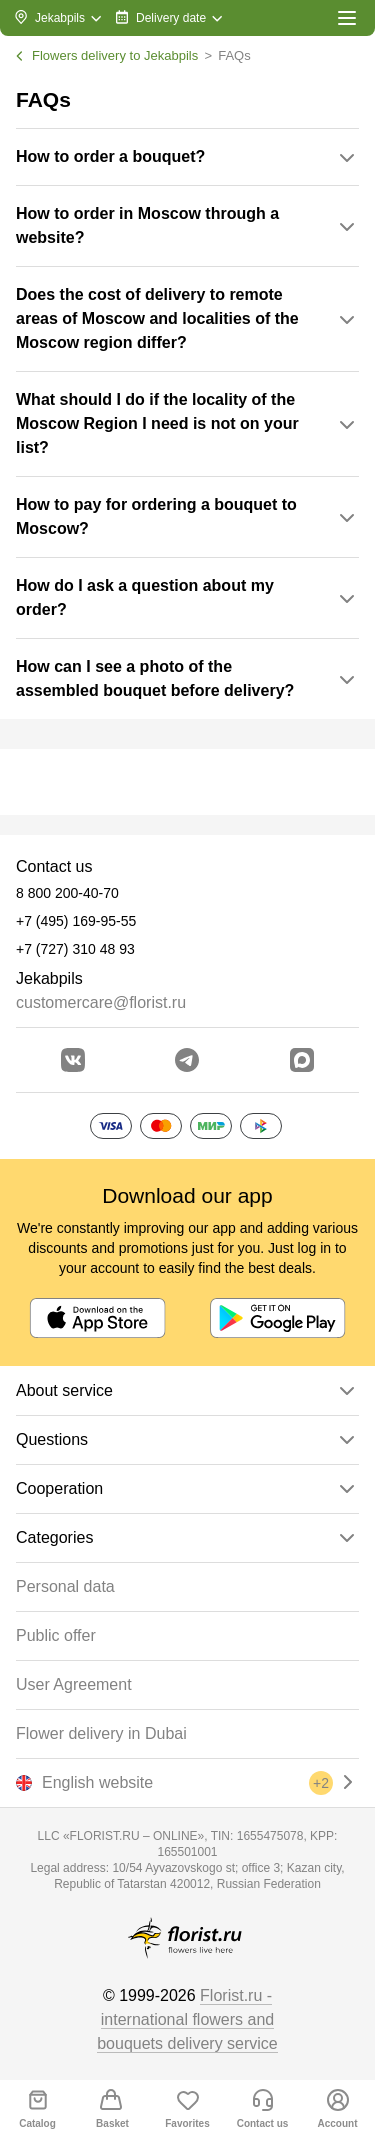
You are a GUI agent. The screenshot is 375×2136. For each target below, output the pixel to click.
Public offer (56, 1635)
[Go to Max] (302, 1060)
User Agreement (74, 1684)
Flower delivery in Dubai (101, 1733)
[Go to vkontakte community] (73, 1060)
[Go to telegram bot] (187, 1060)
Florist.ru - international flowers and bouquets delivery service (187, 2019)
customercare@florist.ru (101, 1002)
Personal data (65, 1586)
